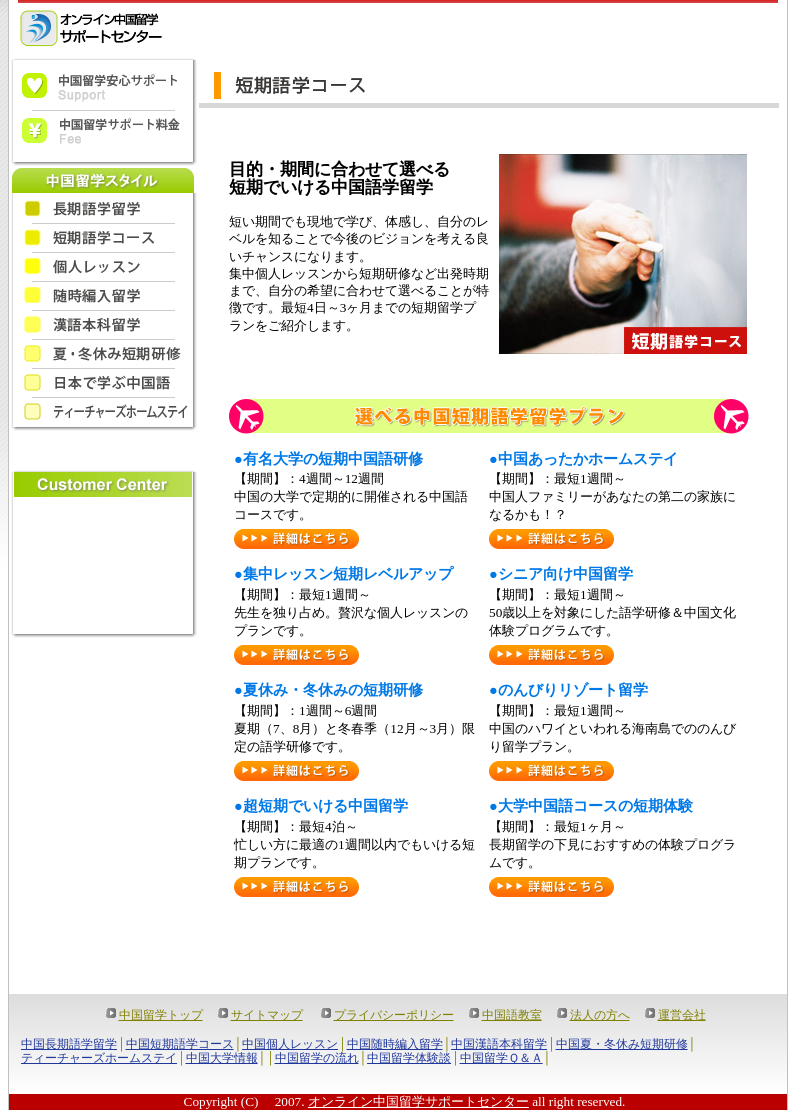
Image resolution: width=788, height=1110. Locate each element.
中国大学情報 (222, 1058)
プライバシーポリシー (394, 1015)
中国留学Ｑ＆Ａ (501, 1058)
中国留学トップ (161, 1015)
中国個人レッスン (290, 1044)
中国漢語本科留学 (499, 1044)
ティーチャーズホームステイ (99, 1058)
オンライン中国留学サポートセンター (418, 1101)
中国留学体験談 (409, 1058)
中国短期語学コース (180, 1044)
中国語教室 (512, 1015)
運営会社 (682, 1015)
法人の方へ (600, 1015)
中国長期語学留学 (69, 1044)
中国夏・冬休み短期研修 (622, 1044)
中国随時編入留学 (395, 1044)
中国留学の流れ (317, 1058)
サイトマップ (267, 1015)
